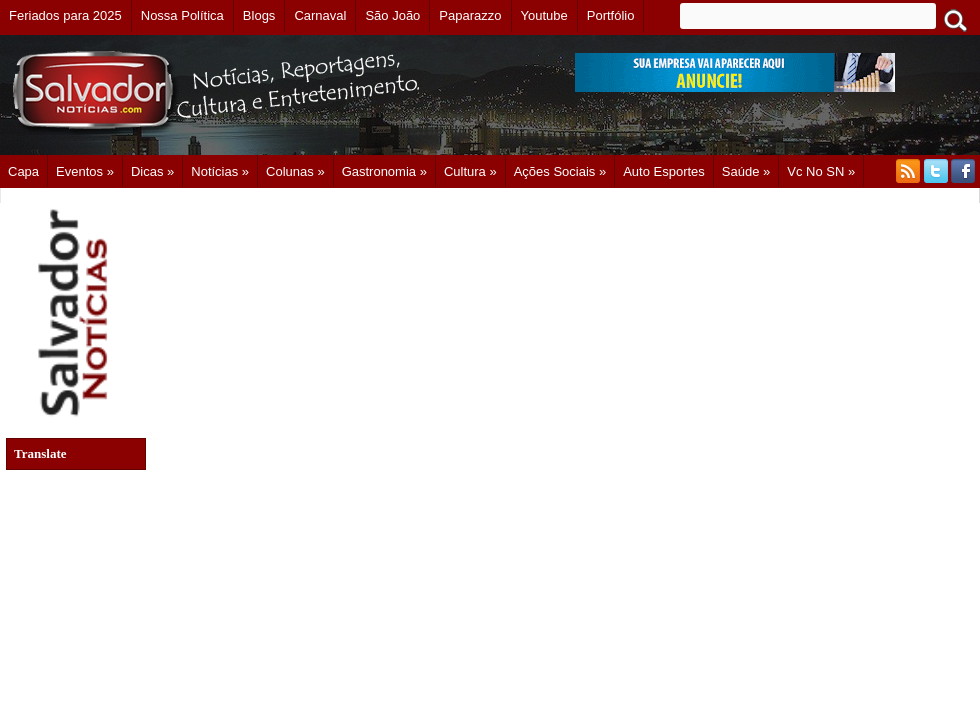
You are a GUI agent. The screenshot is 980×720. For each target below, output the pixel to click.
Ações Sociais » (560, 171)
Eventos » (85, 171)
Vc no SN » (821, 171)
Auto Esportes (664, 171)
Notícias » (220, 171)
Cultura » (470, 171)
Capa (23, 171)
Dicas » (152, 171)
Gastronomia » (384, 171)
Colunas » (295, 171)
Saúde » (746, 171)
